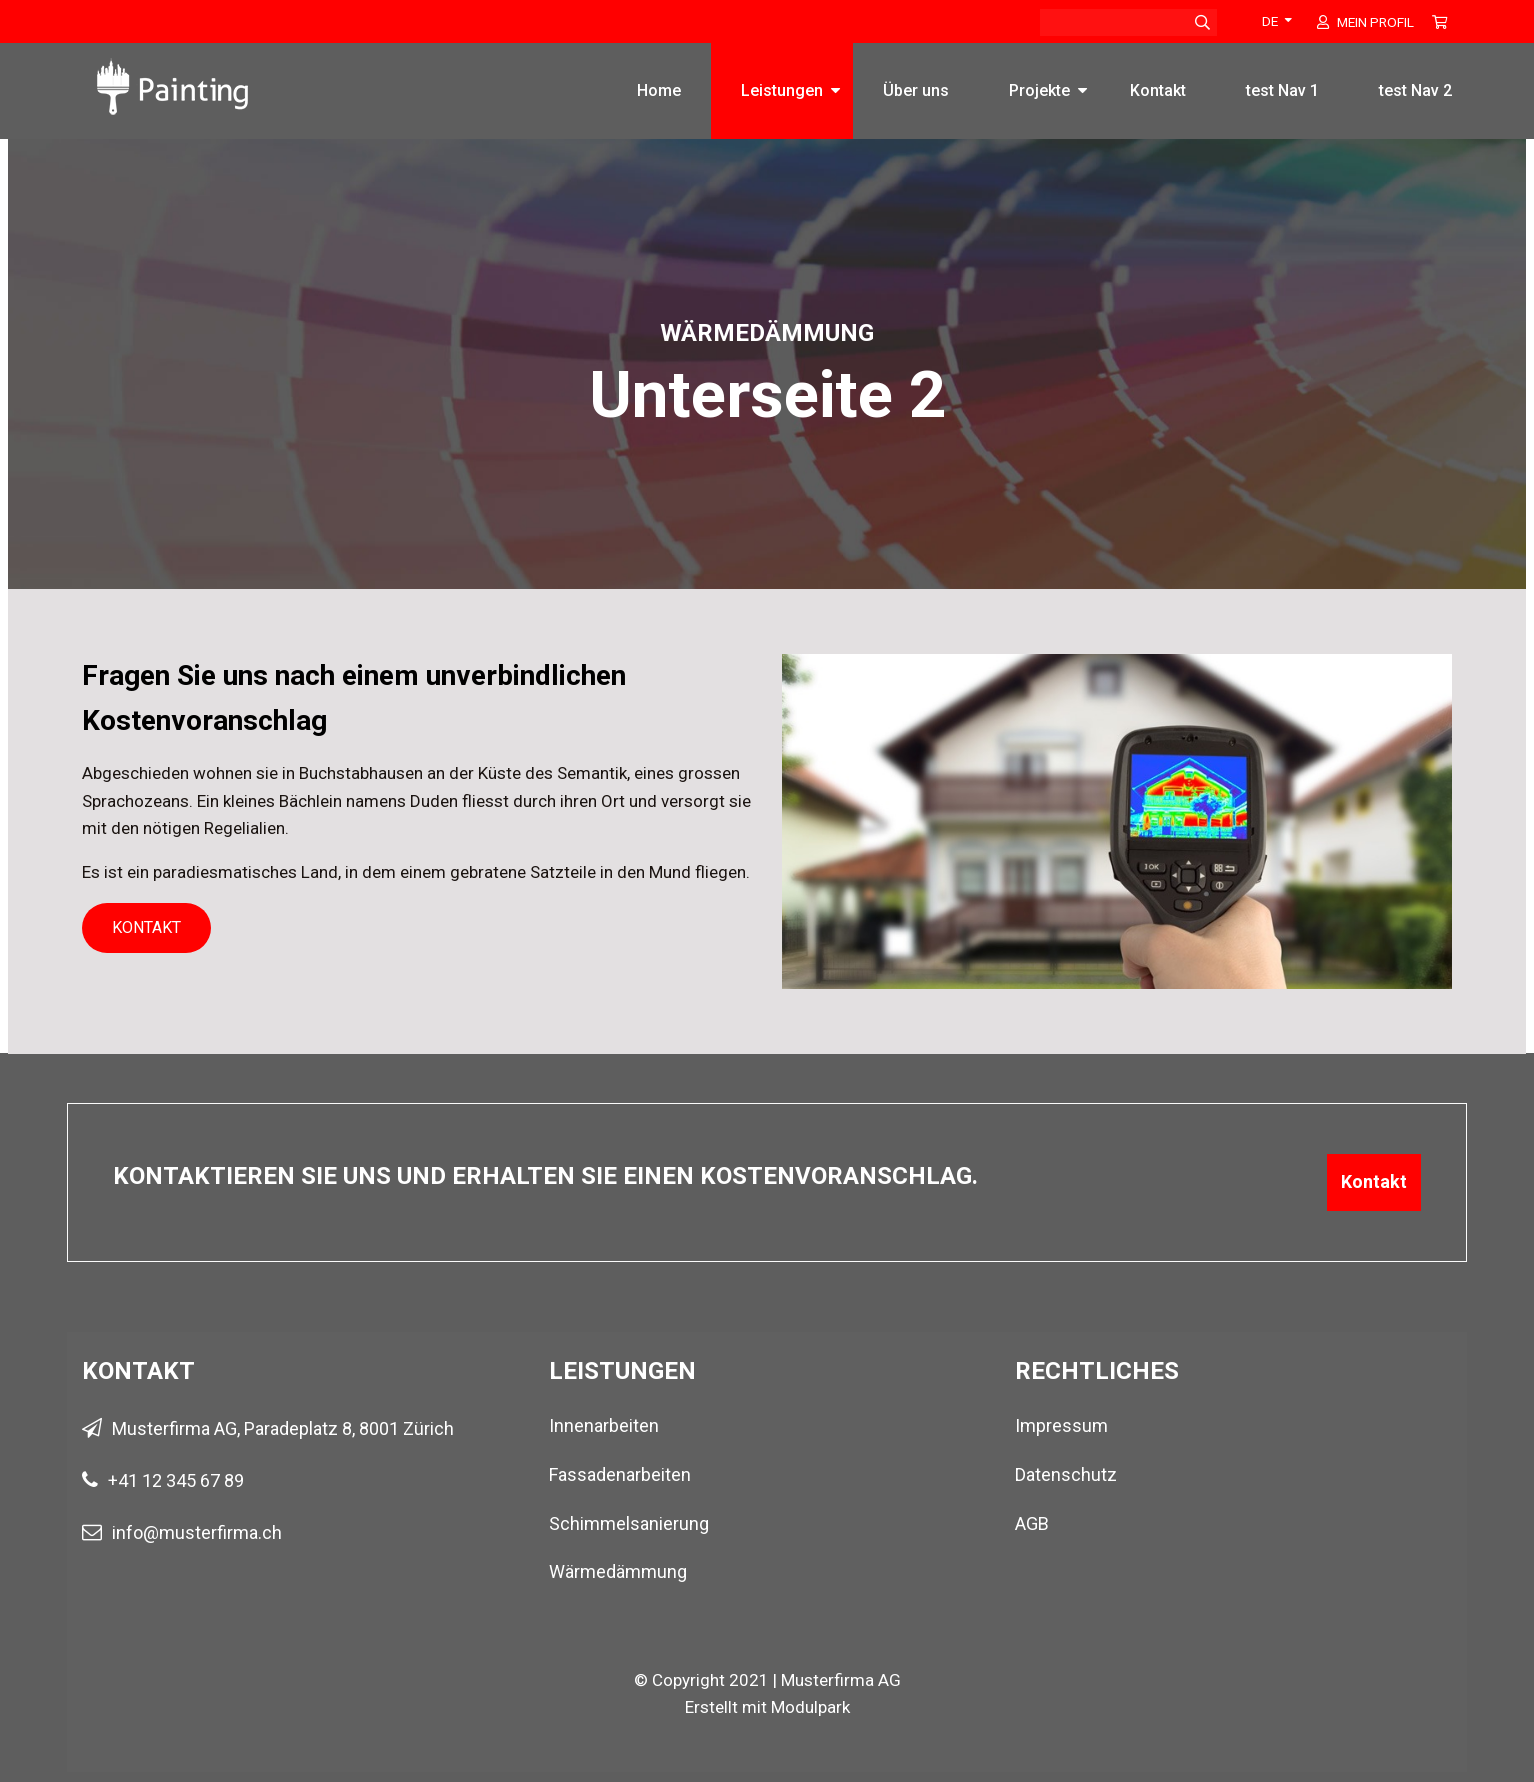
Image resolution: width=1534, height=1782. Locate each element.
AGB (1032, 1523)
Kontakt (1158, 90)
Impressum (1061, 1425)
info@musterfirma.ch (197, 1532)
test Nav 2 (1415, 90)
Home (659, 90)
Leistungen (782, 90)
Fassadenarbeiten (620, 1474)
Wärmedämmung (618, 1571)
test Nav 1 (1282, 90)
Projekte (1039, 90)
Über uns (916, 90)
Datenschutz (1066, 1474)
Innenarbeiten (604, 1425)
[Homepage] (172, 77)
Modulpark (810, 1707)
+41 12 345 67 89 (176, 1480)
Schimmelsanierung (629, 1523)
